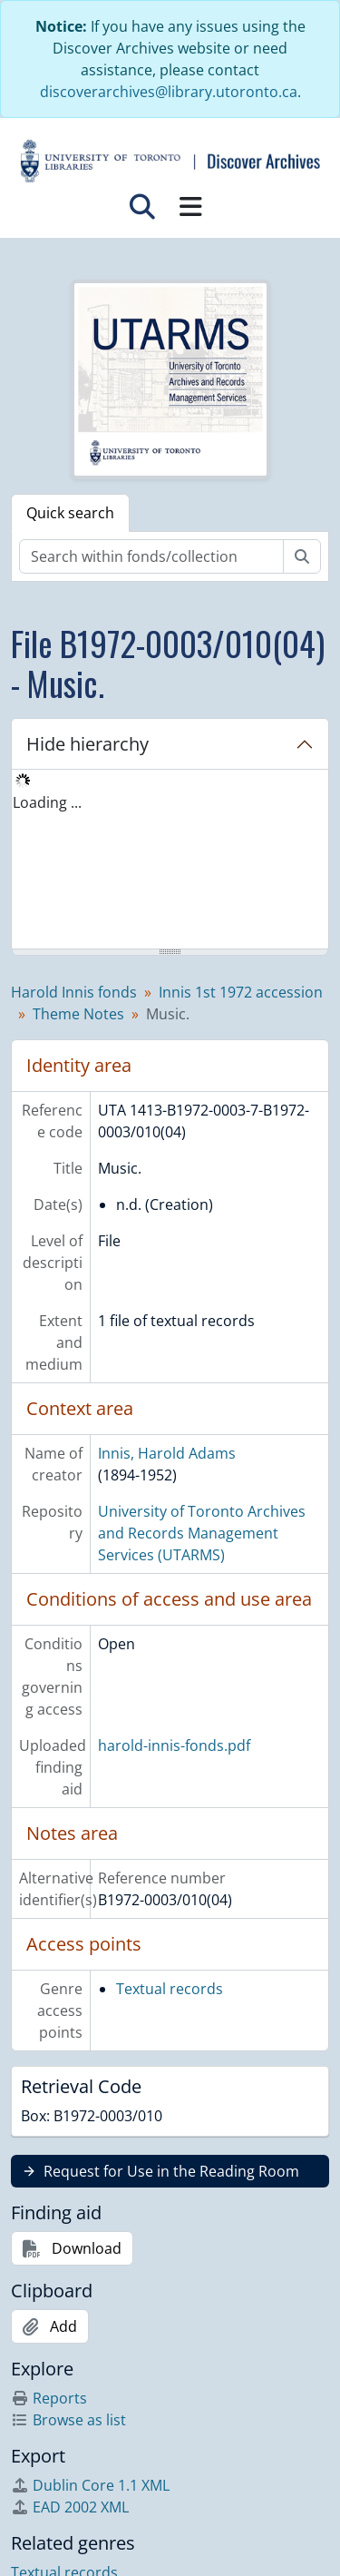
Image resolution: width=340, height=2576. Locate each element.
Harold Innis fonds (74, 992)
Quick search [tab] (70, 513)
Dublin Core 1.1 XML (90, 2485)
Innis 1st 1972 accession (241, 992)
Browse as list (68, 2420)
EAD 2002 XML (70, 2507)
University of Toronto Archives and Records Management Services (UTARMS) (202, 1533)
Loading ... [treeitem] (47, 802)
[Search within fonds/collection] (151, 556)
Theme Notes (78, 1014)
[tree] (170, 860)
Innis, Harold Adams (167, 1453)
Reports (49, 2398)
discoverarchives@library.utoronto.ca (168, 92)
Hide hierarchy (87, 744)
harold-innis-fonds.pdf (174, 1745)
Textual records (169, 1989)
